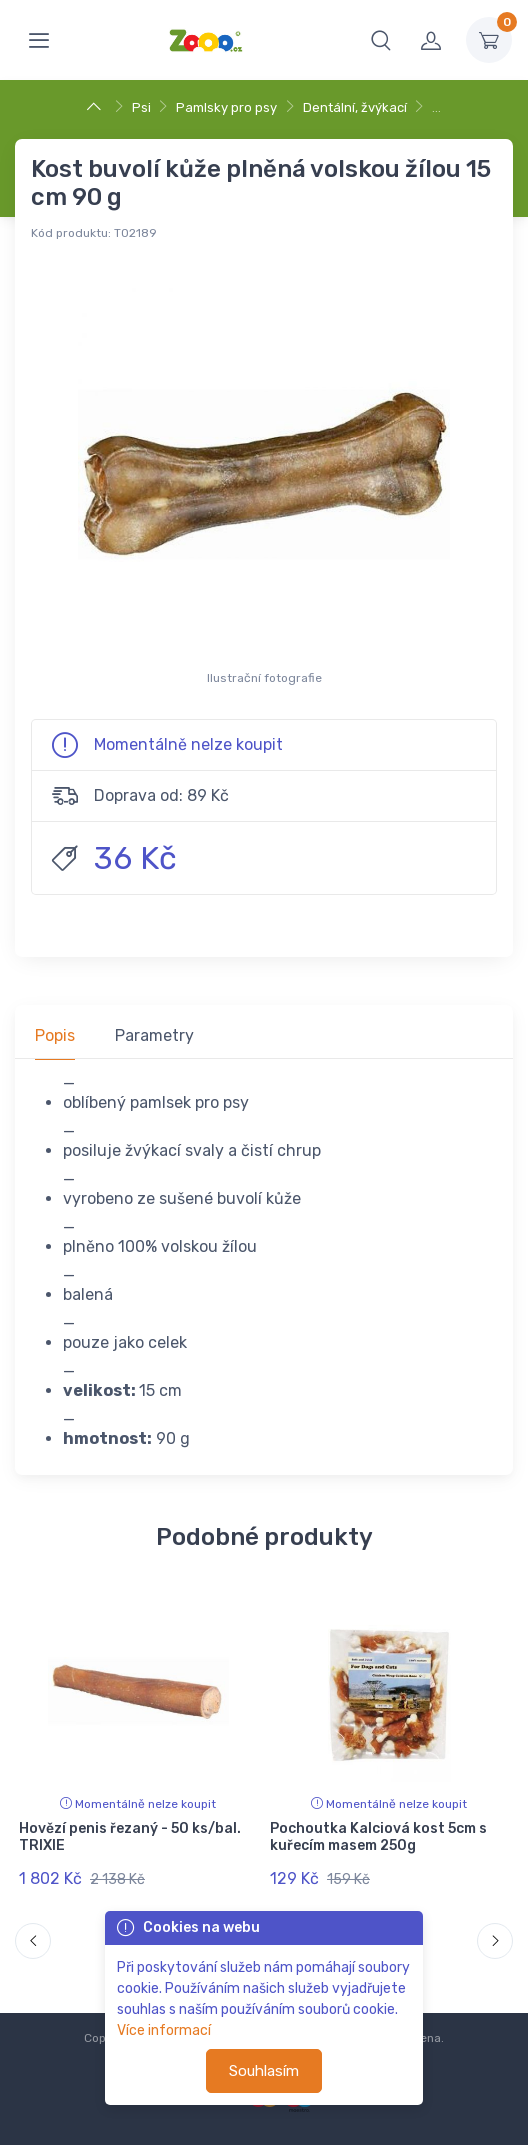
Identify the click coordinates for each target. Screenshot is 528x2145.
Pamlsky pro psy (226, 107)
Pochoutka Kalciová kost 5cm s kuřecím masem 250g (378, 1837)
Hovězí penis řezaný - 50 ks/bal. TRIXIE (130, 1837)
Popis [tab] (55, 1035)
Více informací (164, 2030)
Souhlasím (264, 2071)
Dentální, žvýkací (355, 107)
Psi (141, 107)
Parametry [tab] (154, 1035)
